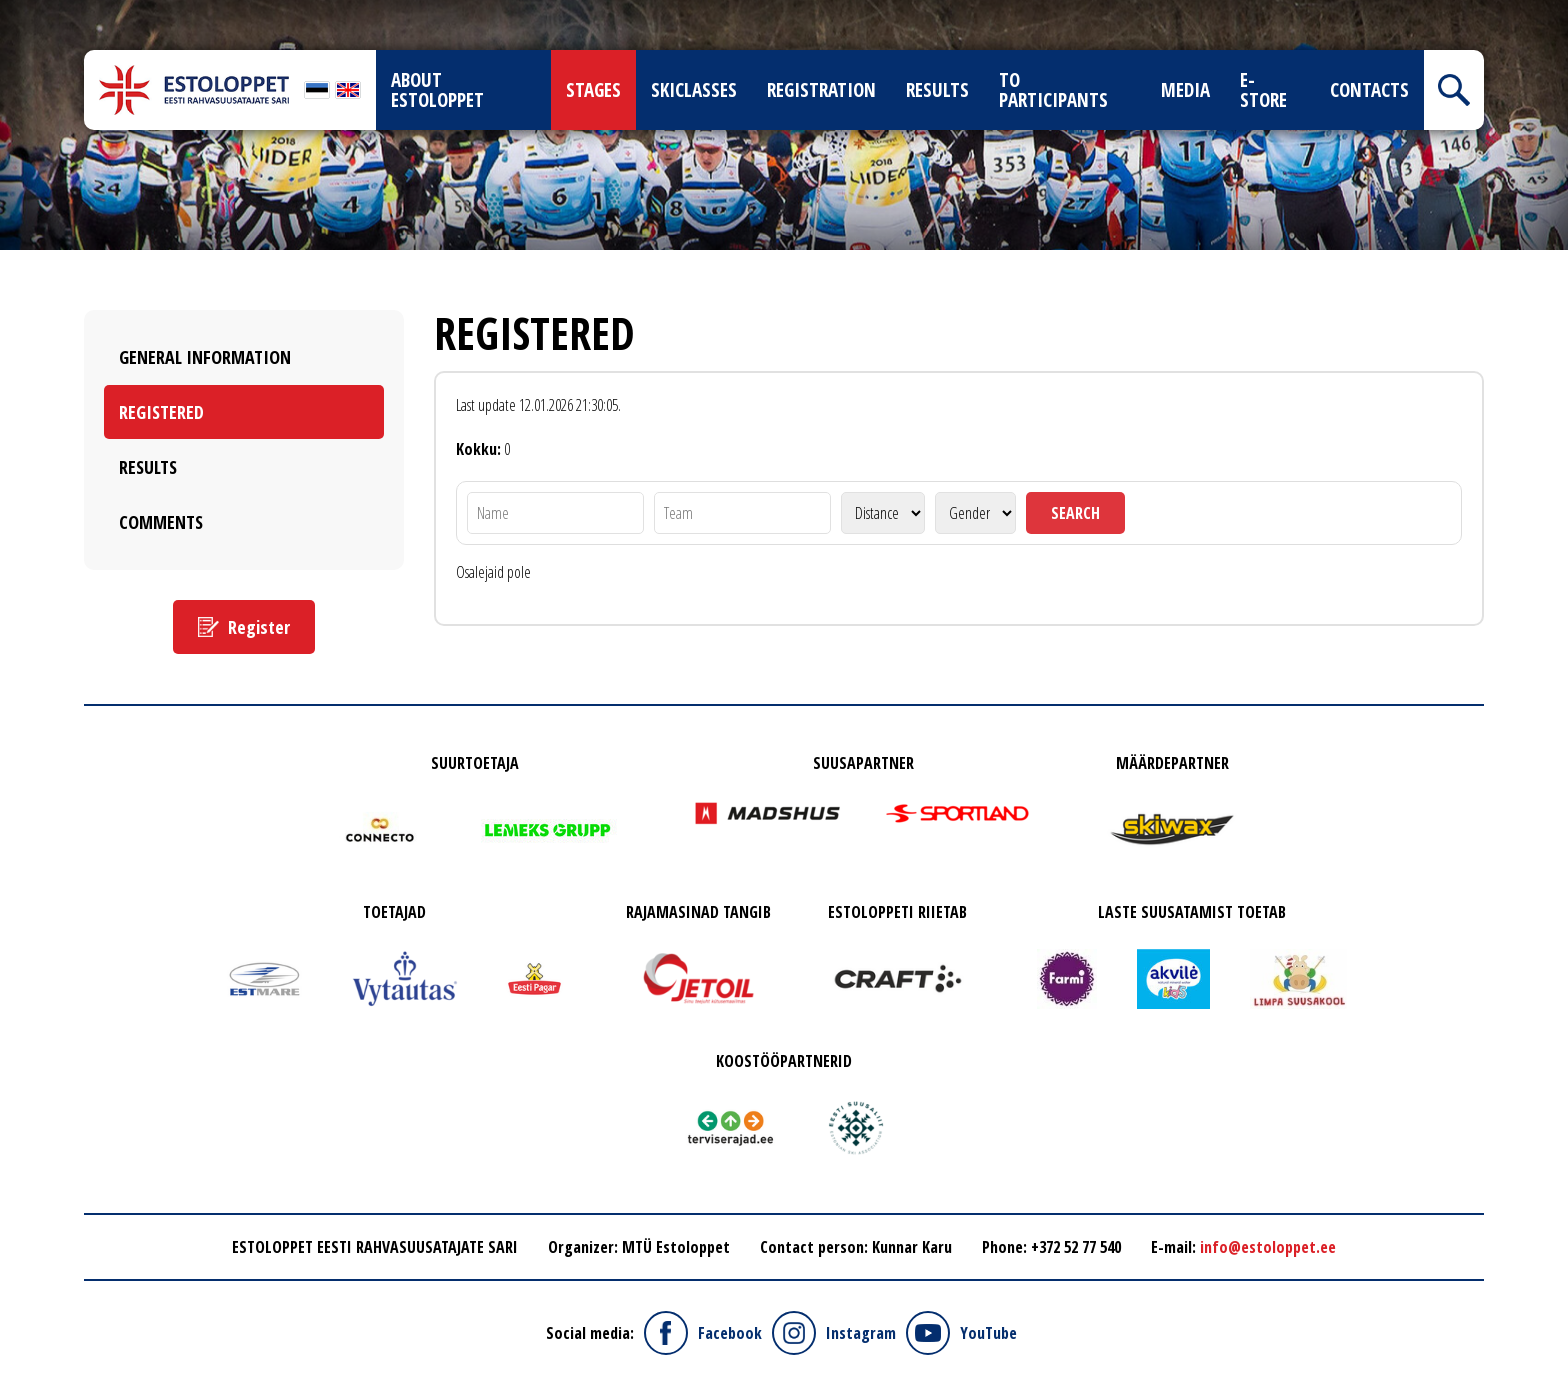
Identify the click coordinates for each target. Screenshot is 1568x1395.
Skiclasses (694, 90)
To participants (1053, 90)
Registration (821, 90)
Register (259, 627)
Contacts (1369, 90)
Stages (593, 90)
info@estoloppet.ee (1268, 1247)
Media (1185, 90)
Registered (161, 412)
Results (937, 90)
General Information (205, 357)
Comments (161, 522)
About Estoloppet (437, 90)
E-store (1263, 90)
